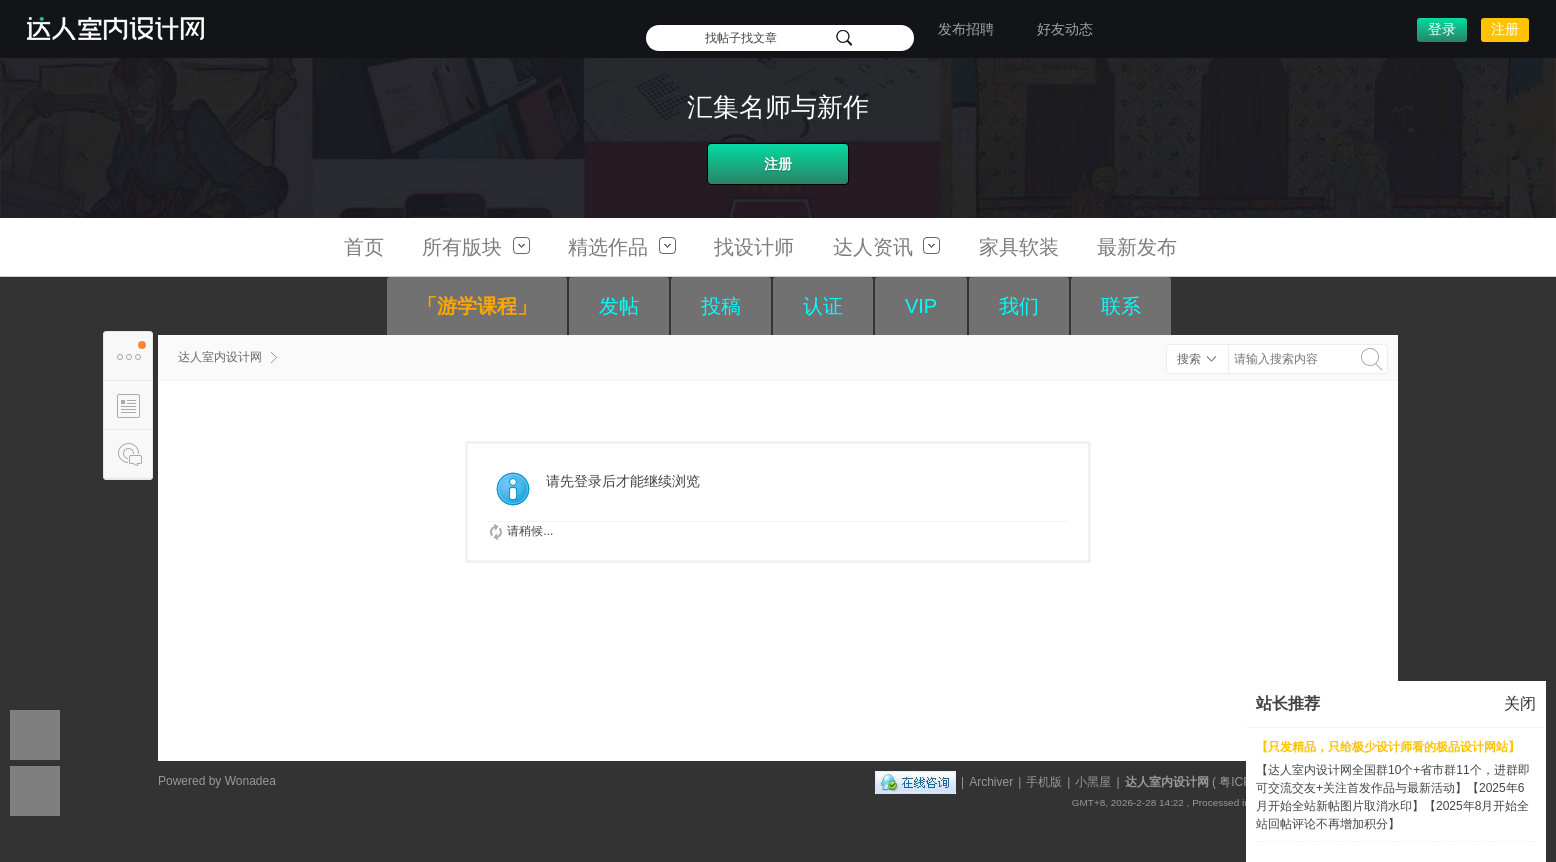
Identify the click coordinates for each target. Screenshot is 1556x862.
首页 (364, 247)
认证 (823, 306)
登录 (1442, 29)
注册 (1505, 29)
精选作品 (622, 247)
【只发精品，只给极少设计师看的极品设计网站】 (1388, 747)
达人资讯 (887, 247)
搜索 (1189, 359)
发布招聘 (966, 29)
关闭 (1520, 703)
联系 (1121, 306)
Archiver (991, 782)
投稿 (721, 306)
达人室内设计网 (220, 357)
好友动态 (1065, 29)
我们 (1019, 306)
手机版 (1044, 782)
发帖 (619, 306)
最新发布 (1137, 247)
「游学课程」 (477, 306)
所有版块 (476, 247)
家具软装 (1019, 247)
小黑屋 (1093, 782)
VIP (921, 306)
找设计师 (754, 247)
